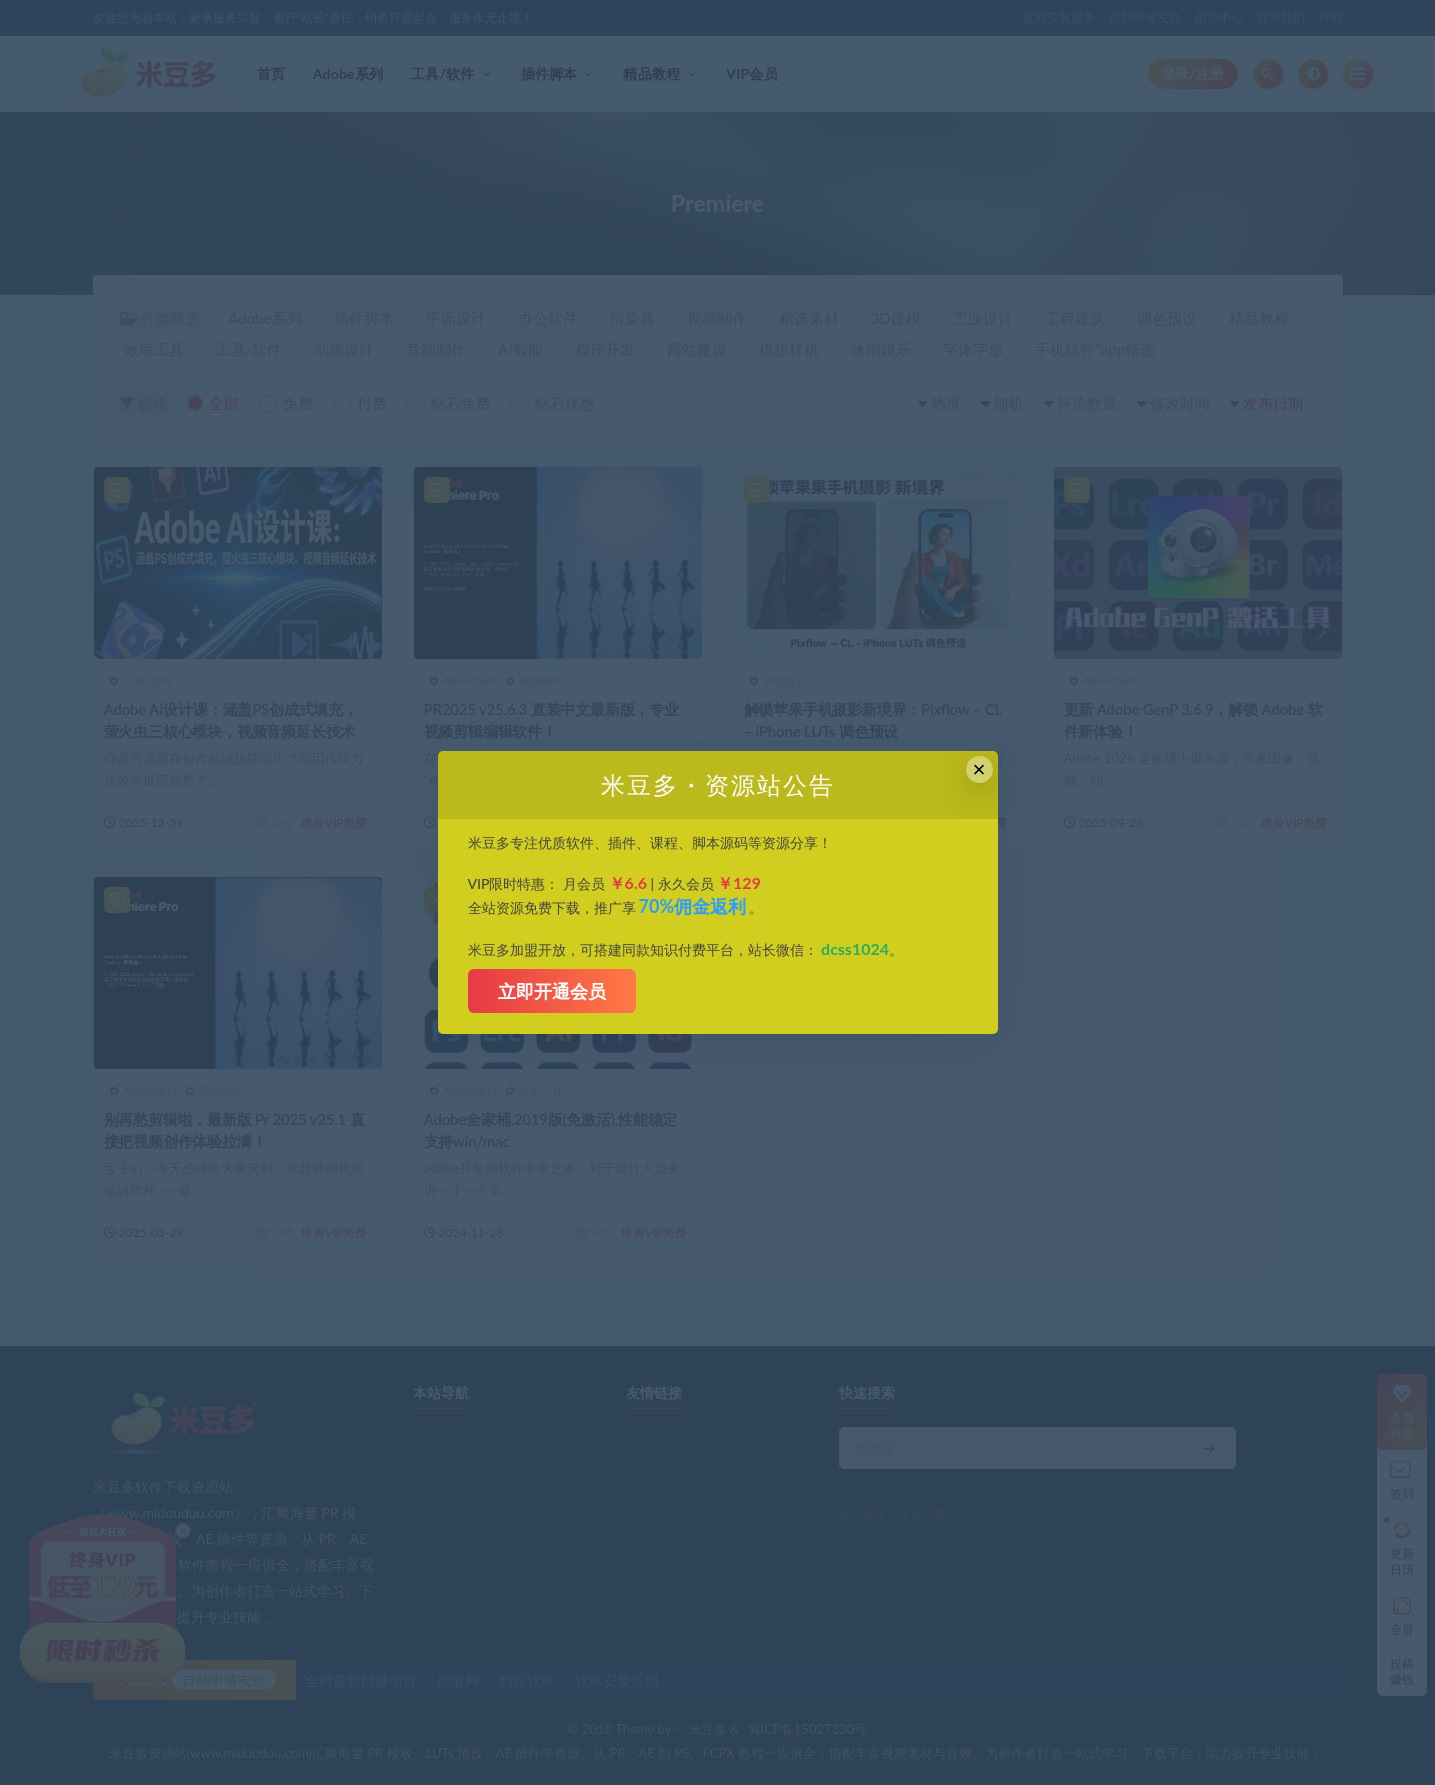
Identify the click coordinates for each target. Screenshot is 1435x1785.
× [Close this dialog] (979, 769)
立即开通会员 (552, 991)
